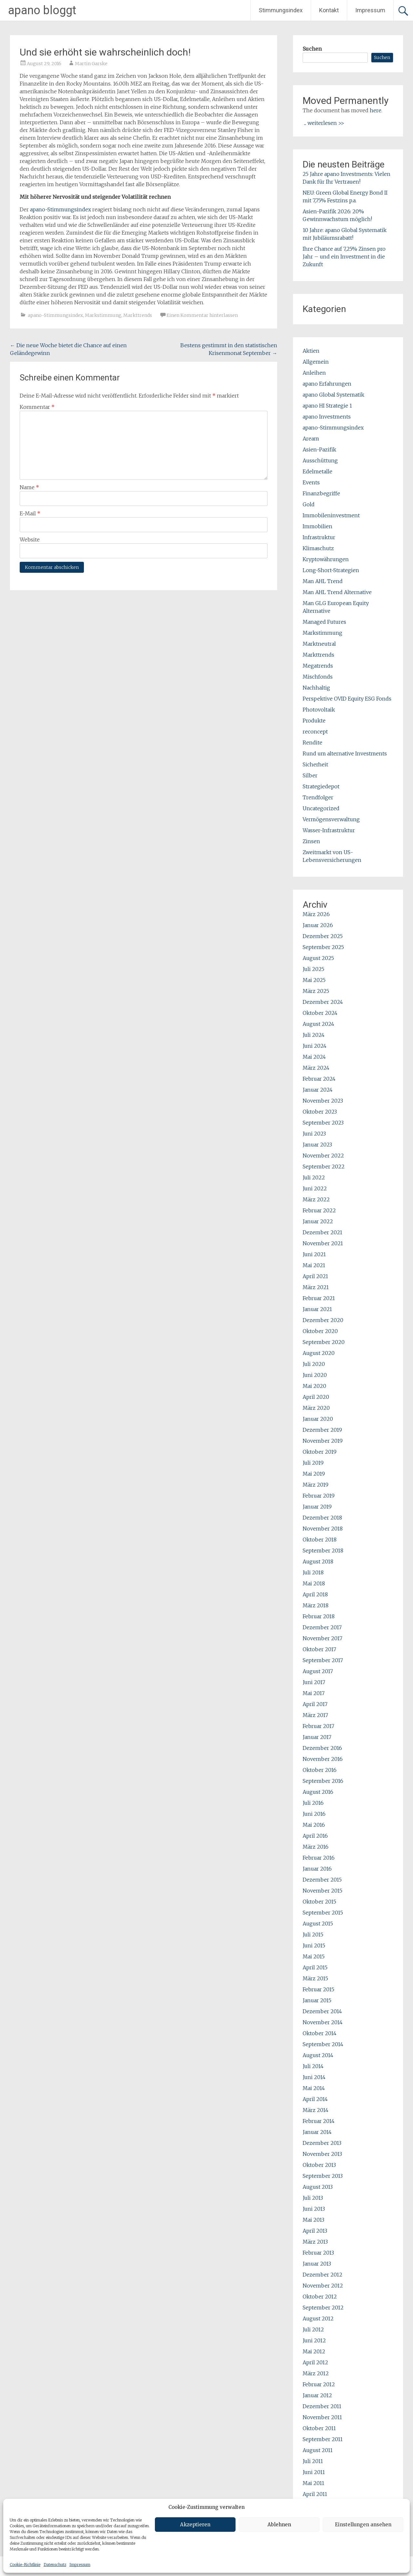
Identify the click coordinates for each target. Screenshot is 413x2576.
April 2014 (315, 2099)
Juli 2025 (313, 969)
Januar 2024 (318, 1089)
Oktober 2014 (320, 2033)
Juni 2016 (314, 1814)
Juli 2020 (314, 1364)
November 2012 (323, 2285)
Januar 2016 (317, 1868)
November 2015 (322, 1890)
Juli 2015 (313, 1934)
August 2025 (318, 958)
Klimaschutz (318, 548)
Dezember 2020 (323, 1320)
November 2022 (323, 1155)
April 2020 (316, 1397)
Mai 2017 (314, 1693)
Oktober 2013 (319, 2165)
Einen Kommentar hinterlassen (202, 315)
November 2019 (323, 1441)
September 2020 (324, 1342)
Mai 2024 (314, 1057)
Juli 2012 (313, 2329)
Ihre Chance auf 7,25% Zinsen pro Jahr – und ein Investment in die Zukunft (344, 257)
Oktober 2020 (320, 1331)
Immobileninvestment (331, 515)
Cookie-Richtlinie (25, 2564)
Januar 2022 (318, 1221)
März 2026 (316, 914)
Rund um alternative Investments (345, 753)
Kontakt (329, 10)
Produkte (314, 720)
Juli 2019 (313, 1463)
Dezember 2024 (323, 1002)
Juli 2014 (313, 2066)
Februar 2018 (319, 1616)
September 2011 (323, 2439)
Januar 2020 (318, 1419)
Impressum (79, 2564)
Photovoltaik (319, 709)
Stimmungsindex (281, 10)
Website (30, 539)
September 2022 (324, 1166)
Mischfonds (318, 676)
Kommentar (37, 407)
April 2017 (315, 1704)
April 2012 (315, 2362)
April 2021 (315, 1276)
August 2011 (318, 2450)
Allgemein (316, 362)
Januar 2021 (317, 1309)
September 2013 (323, 2176)
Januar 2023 (317, 1144)
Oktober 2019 (320, 1452)
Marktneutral (319, 644)
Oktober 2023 (320, 1111)
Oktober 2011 (319, 2428)
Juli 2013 (313, 2198)
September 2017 (323, 1660)
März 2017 (315, 1715)
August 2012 (318, 2318)
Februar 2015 (318, 1989)
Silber (310, 775)
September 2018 (323, 1550)
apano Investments (327, 416)
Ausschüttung (320, 460)
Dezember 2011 (322, 2406)
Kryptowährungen (326, 559)
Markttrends (137, 315)
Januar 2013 (317, 2263)
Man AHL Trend (323, 581)
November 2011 (322, 2417)
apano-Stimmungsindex (60, 209)
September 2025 (323, 947)
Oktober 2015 (319, 1901)
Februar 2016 (319, 1857)
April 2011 (315, 2494)
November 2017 (322, 1638)
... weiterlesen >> (324, 123)
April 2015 (315, 1967)
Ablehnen (279, 2524)
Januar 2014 (317, 2132)
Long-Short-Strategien (331, 570)
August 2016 (318, 1792)
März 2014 (315, 2110)
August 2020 (319, 1353)
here (375, 110)
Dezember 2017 (322, 1627)
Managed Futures (324, 622)
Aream (311, 438)
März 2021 (316, 1287)
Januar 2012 (317, 2395)
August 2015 (318, 1923)
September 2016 (323, 1781)
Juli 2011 (313, 2461)
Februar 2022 (319, 1210)
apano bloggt (42, 10)
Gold (309, 504)
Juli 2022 (314, 1177)
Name (29, 487)
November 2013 (322, 2154)
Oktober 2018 (320, 1539)
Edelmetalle (317, 471)
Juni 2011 (314, 2472)
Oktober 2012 (320, 2296)
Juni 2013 (314, 2209)
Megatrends (318, 665)
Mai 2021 (314, 1265)
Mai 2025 (314, 980)
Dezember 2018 (322, 1517)
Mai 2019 (314, 1473)
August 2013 (318, 2187)
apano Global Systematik (333, 394)
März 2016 (315, 1847)
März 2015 (315, 1978)
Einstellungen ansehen (363, 2524)
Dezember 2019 (322, 1430)
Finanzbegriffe (321, 493)
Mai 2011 (313, 2483)
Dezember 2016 (322, 1748)
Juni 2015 (314, 1945)
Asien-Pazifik (319, 449)
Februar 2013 (318, 2252)
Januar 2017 (317, 1737)
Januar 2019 (317, 1506)
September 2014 (323, 2044)
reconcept (315, 731)
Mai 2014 (314, 2088)
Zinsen (311, 841)
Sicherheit (315, 764)
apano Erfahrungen (327, 383)
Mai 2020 (314, 1386)
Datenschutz (55, 2564)
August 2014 (318, 2055)
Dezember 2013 (322, 2143)
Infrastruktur (319, 537)
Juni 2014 (314, 2077)
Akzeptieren (195, 2524)
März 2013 (315, 2241)
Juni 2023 (314, 1133)
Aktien (311, 351)
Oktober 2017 (319, 1649)
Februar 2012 (319, 2384)
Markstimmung (103, 315)
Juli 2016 (313, 1803)
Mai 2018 (314, 1583)
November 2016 (323, 1759)
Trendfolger (318, 797)
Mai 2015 (314, 1956)
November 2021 (323, 1243)
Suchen (312, 48)
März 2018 (315, 1605)
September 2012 (323, 2307)
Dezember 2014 (322, 2011)
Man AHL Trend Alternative (337, 592)
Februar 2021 (319, 1298)
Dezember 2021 (322, 1232)
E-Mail (30, 513)
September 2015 (323, 1912)
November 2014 (323, 2022)
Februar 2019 (319, 1495)
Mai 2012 (314, 2351)
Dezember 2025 (323, 936)
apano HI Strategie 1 (327, 405)
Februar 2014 (319, 2121)
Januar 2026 (318, 925)
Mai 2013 (313, 2220)
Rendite (312, 742)
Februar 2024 (319, 1079)
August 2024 (318, 1024)
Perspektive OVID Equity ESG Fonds (347, 698)
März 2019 (315, 1484)
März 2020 (316, 1408)
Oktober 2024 (320, 1013)
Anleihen (314, 372)
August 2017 (318, 1671)
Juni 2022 (315, 1188)
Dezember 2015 (322, 1879)
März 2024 (316, 1068)
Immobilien (317, 526)
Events (311, 482)
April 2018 (315, 1594)
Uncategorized (321, 808)
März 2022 (316, 1199)
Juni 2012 (314, 2340)
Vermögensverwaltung (331, 819)
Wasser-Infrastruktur (329, 830)
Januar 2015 (317, 2000)
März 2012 (316, 2373)
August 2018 (318, 1561)
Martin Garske (91, 63)
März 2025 (316, 991)
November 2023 (323, 1100)
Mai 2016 (314, 1825)
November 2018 (323, 1528)
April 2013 (315, 2230)
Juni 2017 (314, 1682)
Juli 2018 (313, 1572)
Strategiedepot (321, 786)
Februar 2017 (318, 1726)
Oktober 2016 (320, 1770)
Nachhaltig (316, 687)
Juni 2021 (314, 1254)
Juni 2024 (315, 1046)
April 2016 (315, 1836)
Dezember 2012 (322, 2274)
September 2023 (323, 1122)
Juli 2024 (314, 1035)
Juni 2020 (315, 1375)
